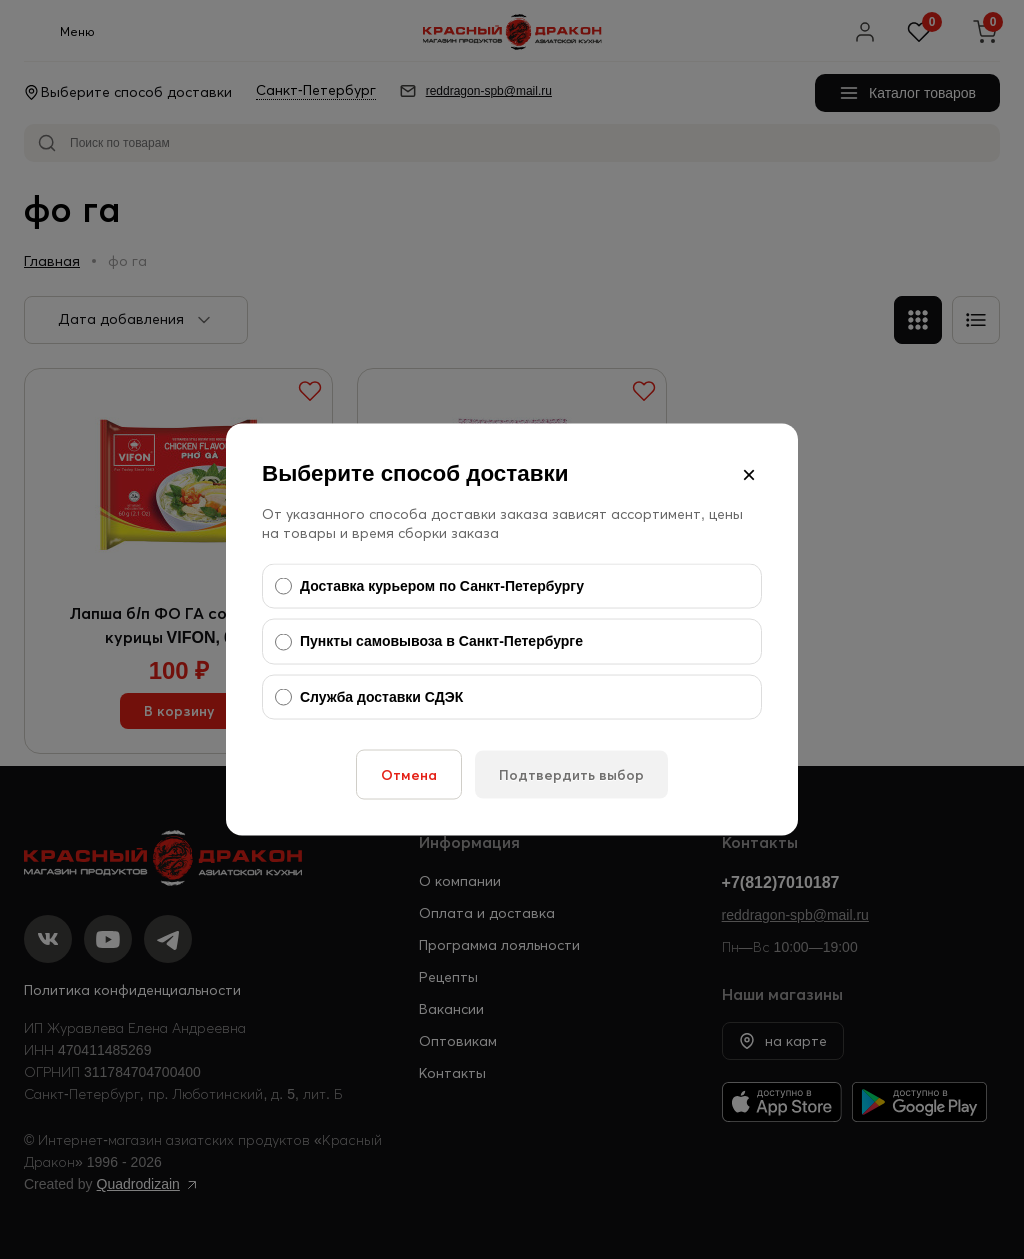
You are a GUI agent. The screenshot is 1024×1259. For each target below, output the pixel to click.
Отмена (409, 775)
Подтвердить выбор (571, 775)
